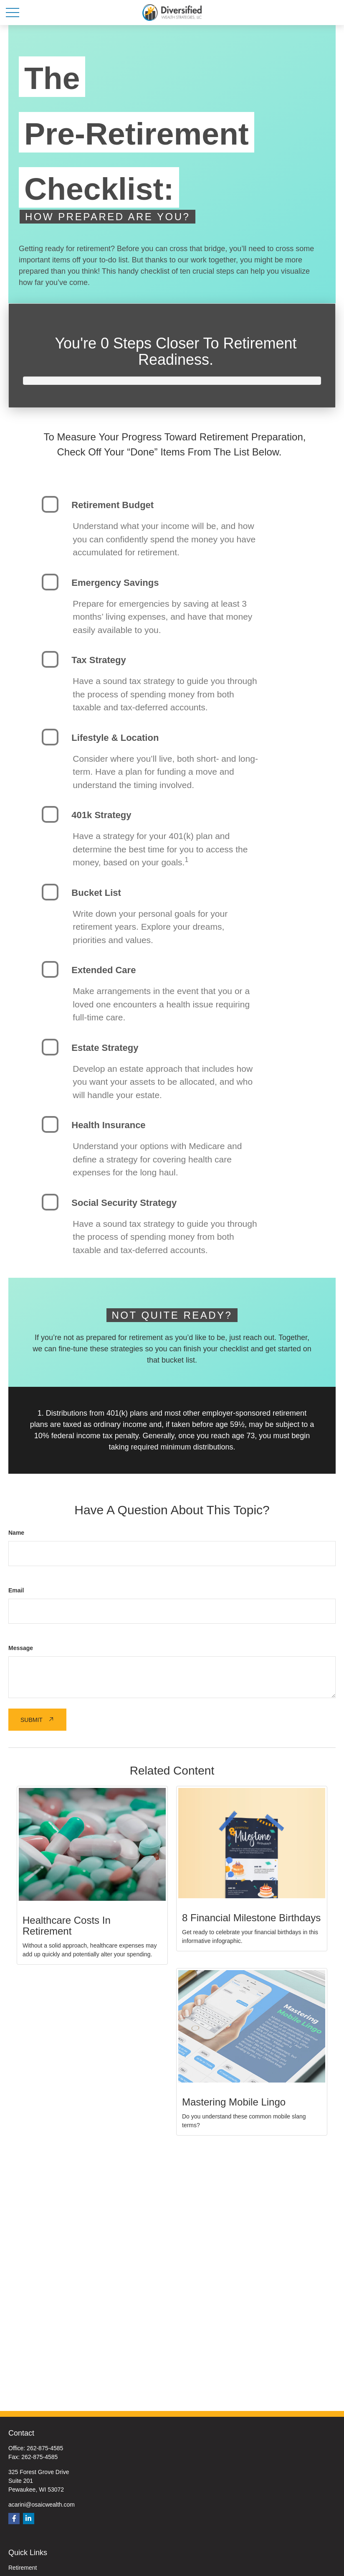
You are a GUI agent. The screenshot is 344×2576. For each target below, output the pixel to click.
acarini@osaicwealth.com (41, 2504)
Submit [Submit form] (31, 1719)
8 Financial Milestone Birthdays (251, 1917)
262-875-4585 (45, 2448)
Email (16, 1590)
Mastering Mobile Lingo (234, 2102)
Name (16, 1532)
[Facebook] (14, 2518)
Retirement (22, 2567)
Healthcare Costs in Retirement (67, 1926)
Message (20, 1648)
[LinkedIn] (28, 2518)
